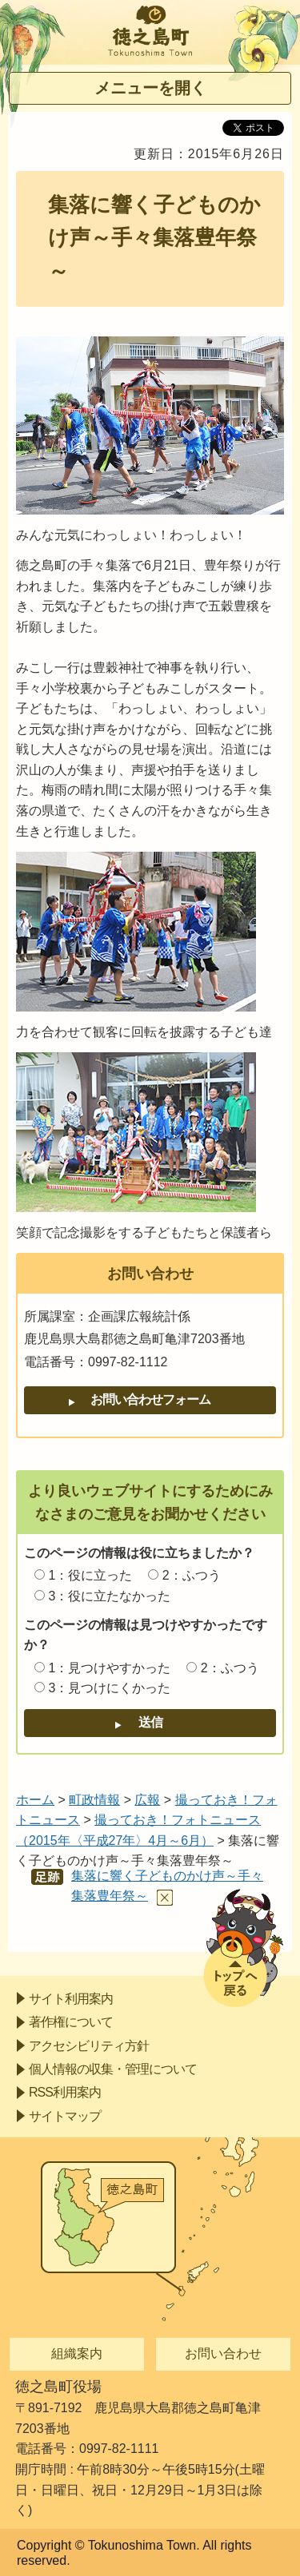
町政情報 (94, 1800)
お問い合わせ (223, 2353)
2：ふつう (191, 1575)
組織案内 (76, 2353)
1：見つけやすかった (109, 1668)
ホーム (35, 1800)
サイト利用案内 (71, 1999)
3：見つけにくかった (109, 1688)
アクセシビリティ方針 (89, 2046)
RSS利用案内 (65, 2092)
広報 (147, 1800)
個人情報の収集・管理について (113, 2069)
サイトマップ (65, 2116)
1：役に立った (90, 1575)
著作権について (71, 2022)
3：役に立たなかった (109, 1596)
